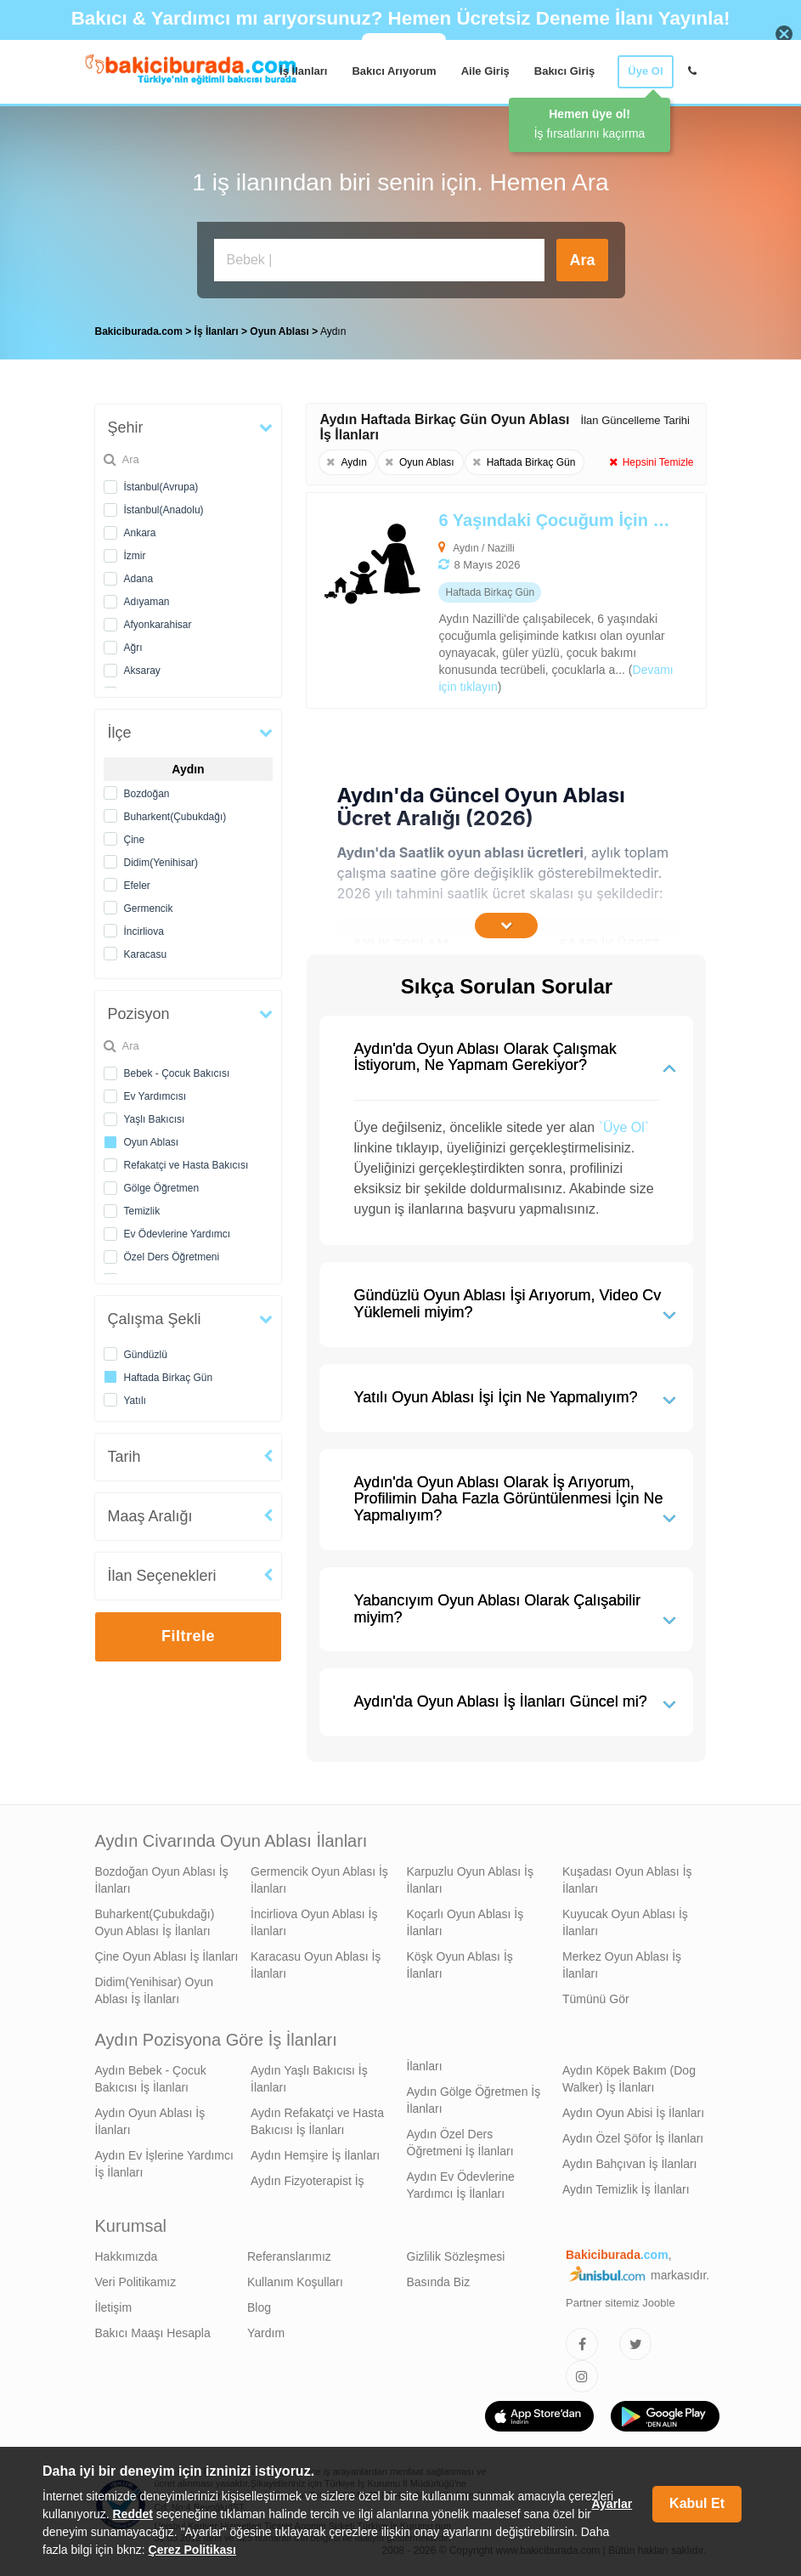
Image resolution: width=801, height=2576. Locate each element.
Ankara (140, 533)
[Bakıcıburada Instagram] (582, 2376)
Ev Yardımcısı (155, 1096)
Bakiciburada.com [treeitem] (139, 331)
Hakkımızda (126, 2256)
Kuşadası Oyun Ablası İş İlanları (627, 1880)
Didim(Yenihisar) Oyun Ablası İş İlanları (154, 1990)
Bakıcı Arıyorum (394, 71)
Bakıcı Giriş (564, 71)
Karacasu (145, 954)
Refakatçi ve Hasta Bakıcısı (186, 1165)
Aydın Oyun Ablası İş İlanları (150, 2121)
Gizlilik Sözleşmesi (456, 2256)
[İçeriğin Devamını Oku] (506, 925)
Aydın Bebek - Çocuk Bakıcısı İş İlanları (150, 2079)
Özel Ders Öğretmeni (172, 1257)
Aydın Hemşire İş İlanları (315, 2155)
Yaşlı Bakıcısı (154, 1119)
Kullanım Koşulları (295, 2282)
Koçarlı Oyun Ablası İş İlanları (465, 1922)
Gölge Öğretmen (162, 1188)
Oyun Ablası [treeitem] (281, 331)
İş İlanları (303, 71)
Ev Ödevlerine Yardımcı (177, 1234)
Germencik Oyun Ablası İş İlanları (319, 1880)
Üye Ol (645, 71)
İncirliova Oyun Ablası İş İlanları (314, 1922)
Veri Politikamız (136, 2282)
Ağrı (133, 648)
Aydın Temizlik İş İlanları (626, 2189)
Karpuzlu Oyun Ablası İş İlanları (470, 1880)
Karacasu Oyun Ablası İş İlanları (316, 1965)
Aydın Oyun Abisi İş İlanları (633, 2113)
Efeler (137, 886)
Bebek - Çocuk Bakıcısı (177, 1073)
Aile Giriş (485, 71)
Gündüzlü (145, 1355)
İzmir (135, 556)
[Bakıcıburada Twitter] (635, 2344)
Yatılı (135, 1401)
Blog (259, 2307)
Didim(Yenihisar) (161, 863)
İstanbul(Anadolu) (164, 510)
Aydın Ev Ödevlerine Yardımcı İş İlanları (461, 2185)
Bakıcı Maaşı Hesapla (153, 2333)
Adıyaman (147, 602)
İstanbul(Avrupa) (161, 487)
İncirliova (144, 931)
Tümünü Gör (595, 1999)
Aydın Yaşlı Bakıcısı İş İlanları (309, 2079)
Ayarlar (611, 2504)
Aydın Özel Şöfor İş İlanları (632, 2138)
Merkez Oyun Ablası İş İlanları (621, 1965)
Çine (134, 840)
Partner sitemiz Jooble (620, 2302)
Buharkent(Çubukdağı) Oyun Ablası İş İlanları (155, 1922)
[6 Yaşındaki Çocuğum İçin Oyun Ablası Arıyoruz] (466, 600)
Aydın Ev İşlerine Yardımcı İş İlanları (164, 2164)
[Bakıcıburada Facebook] (582, 2344)
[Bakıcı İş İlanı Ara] (379, 260)
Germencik (148, 908)
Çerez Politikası (193, 2549)
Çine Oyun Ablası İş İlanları (167, 1956)
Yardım (266, 2333)
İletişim (114, 2307)
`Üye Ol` (624, 1127)
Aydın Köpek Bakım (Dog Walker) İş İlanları (629, 2079)
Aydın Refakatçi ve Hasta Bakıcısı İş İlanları (317, 2121)
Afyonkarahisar (158, 625)
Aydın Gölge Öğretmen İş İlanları (474, 2100)
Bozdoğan (147, 794)
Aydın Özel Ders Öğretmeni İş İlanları (460, 2142)
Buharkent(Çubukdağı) (175, 817)
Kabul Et (697, 2503)
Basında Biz (439, 2282)
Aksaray (142, 671)
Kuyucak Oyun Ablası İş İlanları (625, 1922)
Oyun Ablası (151, 1142)
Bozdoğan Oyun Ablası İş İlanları (161, 1880)
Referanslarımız (289, 2256)
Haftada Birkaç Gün (168, 1378)
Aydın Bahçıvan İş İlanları (629, 2164)
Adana (139, 579)
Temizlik (142, 1211)
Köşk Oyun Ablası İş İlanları (460, 1965)
